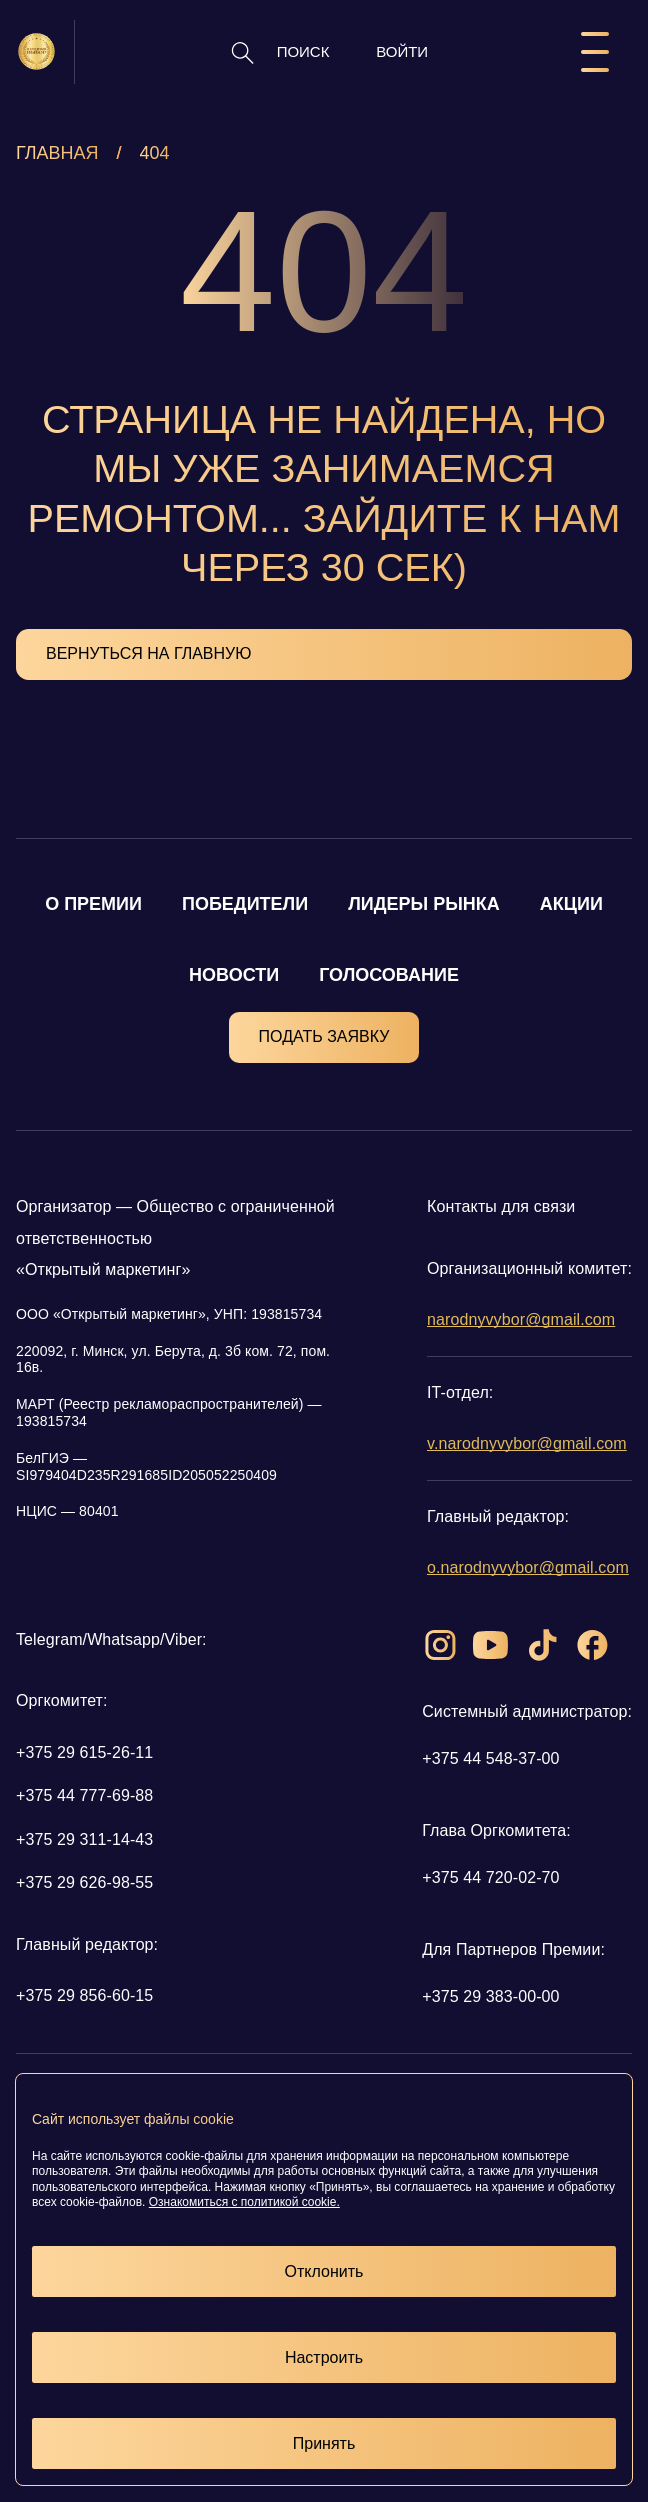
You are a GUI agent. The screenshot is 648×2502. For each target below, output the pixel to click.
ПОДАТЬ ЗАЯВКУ (324, 1036)
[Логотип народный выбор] (36, 51)
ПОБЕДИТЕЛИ (245, 904)
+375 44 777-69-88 (84, 1795)
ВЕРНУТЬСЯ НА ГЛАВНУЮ (148, 653)
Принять (324, 2443)
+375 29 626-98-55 (84, 1882)
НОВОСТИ (234, 975)
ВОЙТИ (402, 51)
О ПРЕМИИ (93, 904)
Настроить (324, 2357)
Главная (57, 153)
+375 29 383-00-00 (490, 1996)
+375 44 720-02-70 (490, 1877)
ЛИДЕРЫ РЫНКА (424, 904)
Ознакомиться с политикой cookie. (244, 2202)
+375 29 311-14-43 (84, 1839)
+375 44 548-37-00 (490, 1758)
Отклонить (324, 2271)
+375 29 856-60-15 (84, 1995)
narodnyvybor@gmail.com (521, 1319)
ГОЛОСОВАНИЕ (389, 975)
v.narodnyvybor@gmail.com (527, 1443)
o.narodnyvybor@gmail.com (528, 1567)
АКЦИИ (571, 904)
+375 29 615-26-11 (84, 1752)
